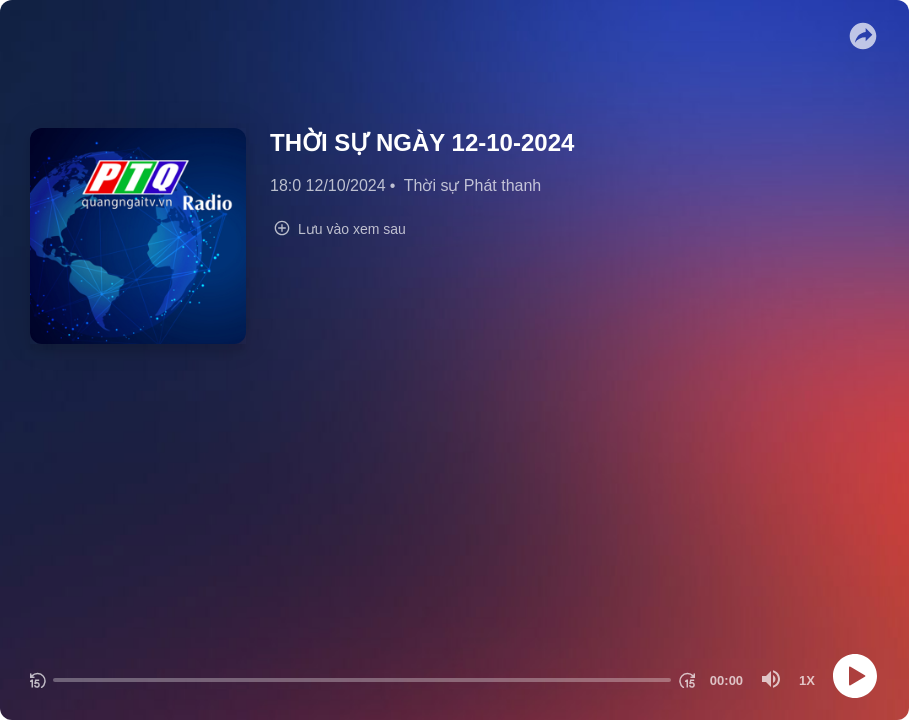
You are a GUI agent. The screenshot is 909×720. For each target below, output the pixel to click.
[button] (863, 36)
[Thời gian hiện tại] (726, 680)
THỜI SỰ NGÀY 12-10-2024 (422, 142)
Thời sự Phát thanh (473, 185)
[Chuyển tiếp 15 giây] (686, 680)
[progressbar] (362, 680)
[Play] (855, 676)
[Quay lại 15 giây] (37, 680)
